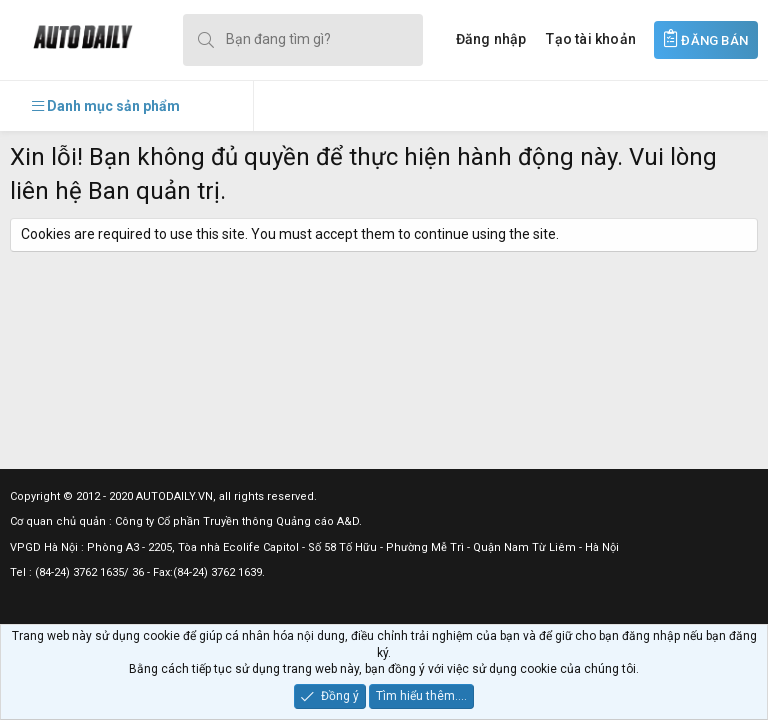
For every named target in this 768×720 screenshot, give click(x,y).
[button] (106, 106)
